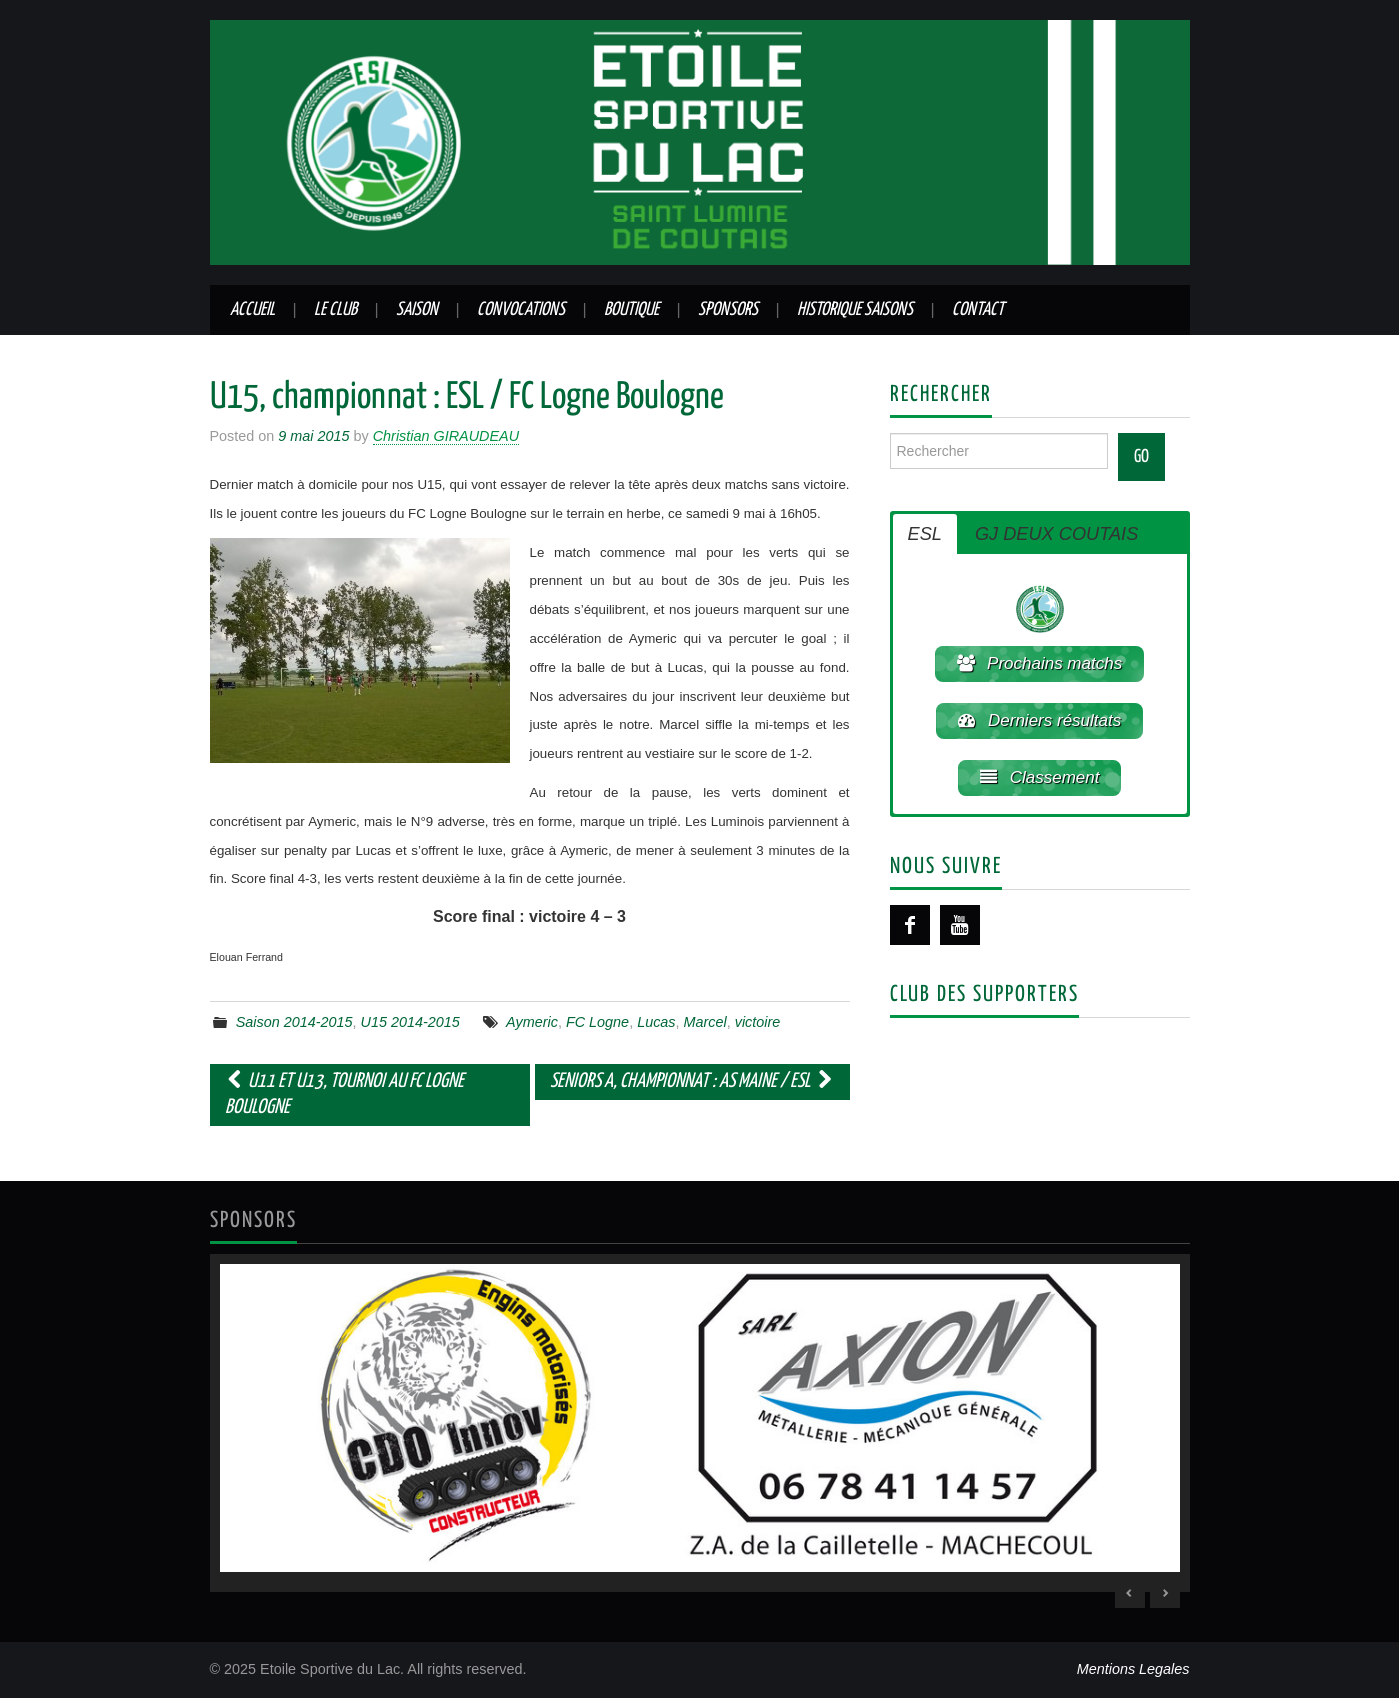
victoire (758, 1022)
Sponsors (728, 310)
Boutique (631, 310)
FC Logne (597, 1022)
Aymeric (532, 1022)
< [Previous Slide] (1130, 1593)
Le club (335, 310)
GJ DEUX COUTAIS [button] (1056, 534)
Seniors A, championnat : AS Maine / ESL (692, 1081)
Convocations (521, 310)
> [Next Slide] (1165, 1593)
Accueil (252, 310)
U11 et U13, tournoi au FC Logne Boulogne (345, 1094)
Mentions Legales (1133, 1669)
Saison (417, 310)
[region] (700, 1423)
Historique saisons (855, 310)
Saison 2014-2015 (294, 1022)
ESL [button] (925, 534)
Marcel (705, 1022)
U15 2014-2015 (410, 1022)
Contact (978, 310)
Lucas (656, 1022)
